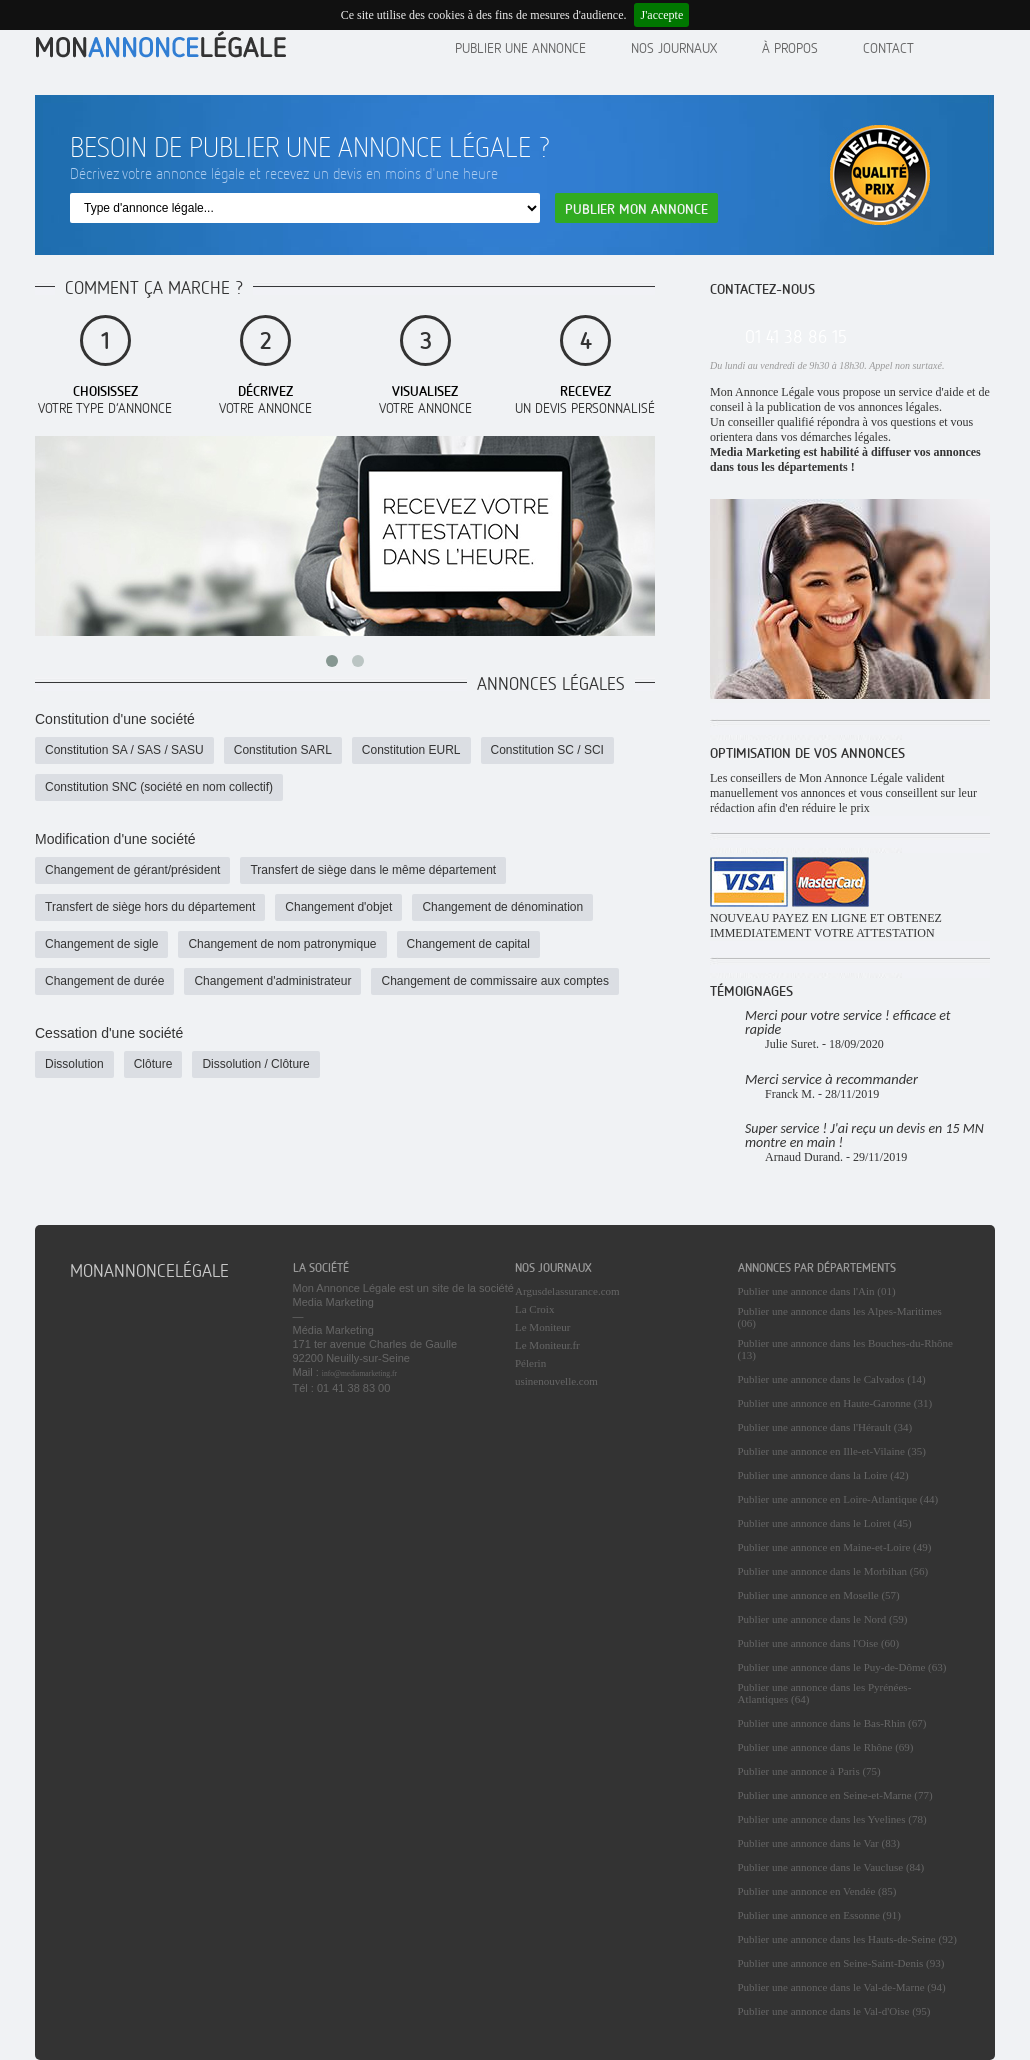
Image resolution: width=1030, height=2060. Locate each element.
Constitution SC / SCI (547, 750)
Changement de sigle (101, 944)
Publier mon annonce (636, 208)
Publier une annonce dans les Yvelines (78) (832, 1819)
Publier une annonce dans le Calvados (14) (832, 1379)
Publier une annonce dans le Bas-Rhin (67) (832, 1723)
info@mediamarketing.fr (359, 1373)
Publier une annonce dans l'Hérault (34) (825, 1427)
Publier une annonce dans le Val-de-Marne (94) (842, 1987)
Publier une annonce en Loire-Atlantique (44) (838, 1499)
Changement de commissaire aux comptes (494, 981)
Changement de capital (468, 944)
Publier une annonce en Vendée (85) (817, 1891)
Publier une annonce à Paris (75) (809, 1771)
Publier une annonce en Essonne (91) (819, 1915)
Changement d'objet (338, 907)
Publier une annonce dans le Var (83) (819, 1843)
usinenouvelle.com (556, 1381)
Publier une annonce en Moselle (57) (819, 1595)
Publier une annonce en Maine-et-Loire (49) (835, 1547)
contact (888, 47)
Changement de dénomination (502, 907)
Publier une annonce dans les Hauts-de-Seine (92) (847, 1939)
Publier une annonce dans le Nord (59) (823, 1619)
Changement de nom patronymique (282, 944)
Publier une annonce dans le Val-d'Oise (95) (834, 2011)
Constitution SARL (283, 750)
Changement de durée (104, 981)
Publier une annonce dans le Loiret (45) (825, 1523)
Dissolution (74, 1064)
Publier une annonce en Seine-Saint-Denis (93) (841, 1963)
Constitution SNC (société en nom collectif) (159, 787)
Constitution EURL (411, 750)
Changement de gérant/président (132, 870)
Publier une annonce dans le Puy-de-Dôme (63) (842, 1667)
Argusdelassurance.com (567, 1291)
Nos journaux (674, 47)
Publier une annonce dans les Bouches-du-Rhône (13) (845, 1349)
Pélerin (530, 1363)
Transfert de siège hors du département (150, 907)
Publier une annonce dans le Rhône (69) (826, 1747)
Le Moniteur (542, 1327)
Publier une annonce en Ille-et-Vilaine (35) (832, 1451)
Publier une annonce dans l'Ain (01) (817, 1291)
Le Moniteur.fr (547, 1345)
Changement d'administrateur (272, 981)
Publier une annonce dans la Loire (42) (823, 1475)
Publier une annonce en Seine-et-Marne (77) (835, 1795)
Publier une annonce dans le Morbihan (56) (833, 1571)
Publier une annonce (520, 47)
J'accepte (661, 15)
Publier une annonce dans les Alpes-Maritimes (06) (840, 1317)
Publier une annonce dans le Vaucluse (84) (831, 1867)
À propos (790, 47)
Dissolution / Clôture (255, 1064)
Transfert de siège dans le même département (373, 870)
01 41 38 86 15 (796, 336)
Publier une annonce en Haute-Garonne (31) (835, 1403)
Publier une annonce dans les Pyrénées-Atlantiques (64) (825, 1693)
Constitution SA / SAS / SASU (124, 750)
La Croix (534, 1309)
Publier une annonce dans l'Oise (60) (819, 1643)
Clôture (153, 1064)
